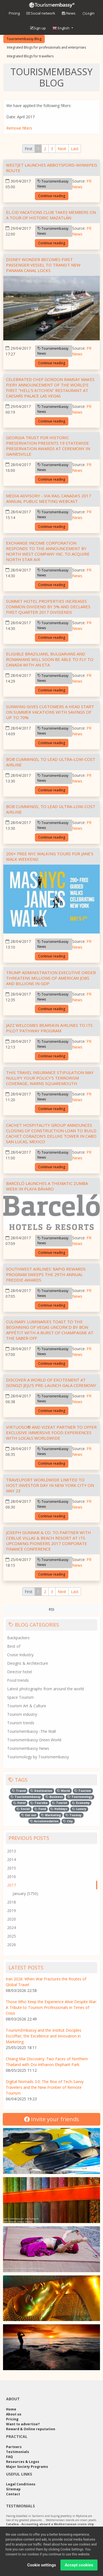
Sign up (38, 28)
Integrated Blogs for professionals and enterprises (46, 47)
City (68, 1821)
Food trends (18, 1680)
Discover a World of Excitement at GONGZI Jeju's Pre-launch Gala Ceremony (51, 1382)
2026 (11, 1944)
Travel (19, 1791)
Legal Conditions (20, 2484)
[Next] (62, 148)
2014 (11, 1859)
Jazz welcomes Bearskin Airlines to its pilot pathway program (49, 1027)
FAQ (9, 2456)
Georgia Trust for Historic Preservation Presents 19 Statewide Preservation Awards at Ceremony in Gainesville (48, 446)
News (69, 13)
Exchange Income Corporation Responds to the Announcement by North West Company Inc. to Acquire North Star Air (48, 551)
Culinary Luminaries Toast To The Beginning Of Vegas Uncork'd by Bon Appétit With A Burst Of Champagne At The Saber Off (49, 1330)
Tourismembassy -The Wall (31, 1731)
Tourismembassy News (52, 184)
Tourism (82, 1791)
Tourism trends (20, 1722)
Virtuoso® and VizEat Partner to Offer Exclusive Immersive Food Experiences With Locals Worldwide (51, 1432)
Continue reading (51, 196)
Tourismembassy (26, 1797)
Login (88, 13)
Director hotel (19, 1671)
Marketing (51, 1815)
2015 (11, 1868)
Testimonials (17, 2451)
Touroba (39, 1803)
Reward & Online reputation (30, 2429)
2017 (11, 1885)
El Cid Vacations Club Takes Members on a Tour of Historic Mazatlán (51, 214)
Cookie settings (41, 2567)
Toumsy (74, 1815)
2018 (11, 1902)
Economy (81, 1803)
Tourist (59, 1803)
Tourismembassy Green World (34, 1739)
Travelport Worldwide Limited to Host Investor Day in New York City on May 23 (50, 1485)
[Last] (74, 148)
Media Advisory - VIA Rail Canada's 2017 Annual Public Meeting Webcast (48, 498)
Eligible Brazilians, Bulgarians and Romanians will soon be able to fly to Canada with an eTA (49, 659)
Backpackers (18, 1637)
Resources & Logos (22, 2461)
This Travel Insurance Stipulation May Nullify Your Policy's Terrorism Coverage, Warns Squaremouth (50, 1078)
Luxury (79, 1809)
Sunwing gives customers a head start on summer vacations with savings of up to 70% (50, 712)
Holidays (59, 1809)
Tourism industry (22, 1714)
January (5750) (25, 1893)
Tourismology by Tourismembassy (38, 1756)
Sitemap (13, 2489)
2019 (11, 1910)
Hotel (19, 1803)
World (63, 1791)
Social (23, 1809)
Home (11, 2409)
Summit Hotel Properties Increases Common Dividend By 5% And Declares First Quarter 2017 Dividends (48, 606)
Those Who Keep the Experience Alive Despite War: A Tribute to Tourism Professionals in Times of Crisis (51, 2007)
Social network (40, 13)
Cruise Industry (20, 1654)
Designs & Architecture (27, 1663)
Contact (13, 2494)
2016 (11, 1876)
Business (54, 1797)
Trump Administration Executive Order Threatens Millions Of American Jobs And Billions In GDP (51, 978)
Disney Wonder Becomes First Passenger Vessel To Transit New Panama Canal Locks (43, 265)
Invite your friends (51, 2119)
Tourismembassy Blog (24, 39)
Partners (14, 2447)
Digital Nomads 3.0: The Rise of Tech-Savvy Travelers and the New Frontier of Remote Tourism (44, 2087)
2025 (11, 1936)
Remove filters (19, 128)
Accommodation (44, 1821)
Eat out (28, 1815)
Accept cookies (79, 2567)
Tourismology (80, 1797)
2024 (11, 1927)
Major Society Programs (27, 2466)
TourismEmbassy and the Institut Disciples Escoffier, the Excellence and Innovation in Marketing (43, 2036)
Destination (41, 1791)
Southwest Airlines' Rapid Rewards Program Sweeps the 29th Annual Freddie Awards (46, 1274)
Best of (13, 1646)
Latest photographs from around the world (45, 1688)
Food (40, 1809)
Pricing (14, 13)
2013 (11, 1851)
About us (13, 2414)
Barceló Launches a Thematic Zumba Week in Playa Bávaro (47, 1186)
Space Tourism (20, 1697)
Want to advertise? (23, 2424)
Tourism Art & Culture (26, 1705)
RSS (51, 1609)
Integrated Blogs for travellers (30, 56)
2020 (11, 1919)
